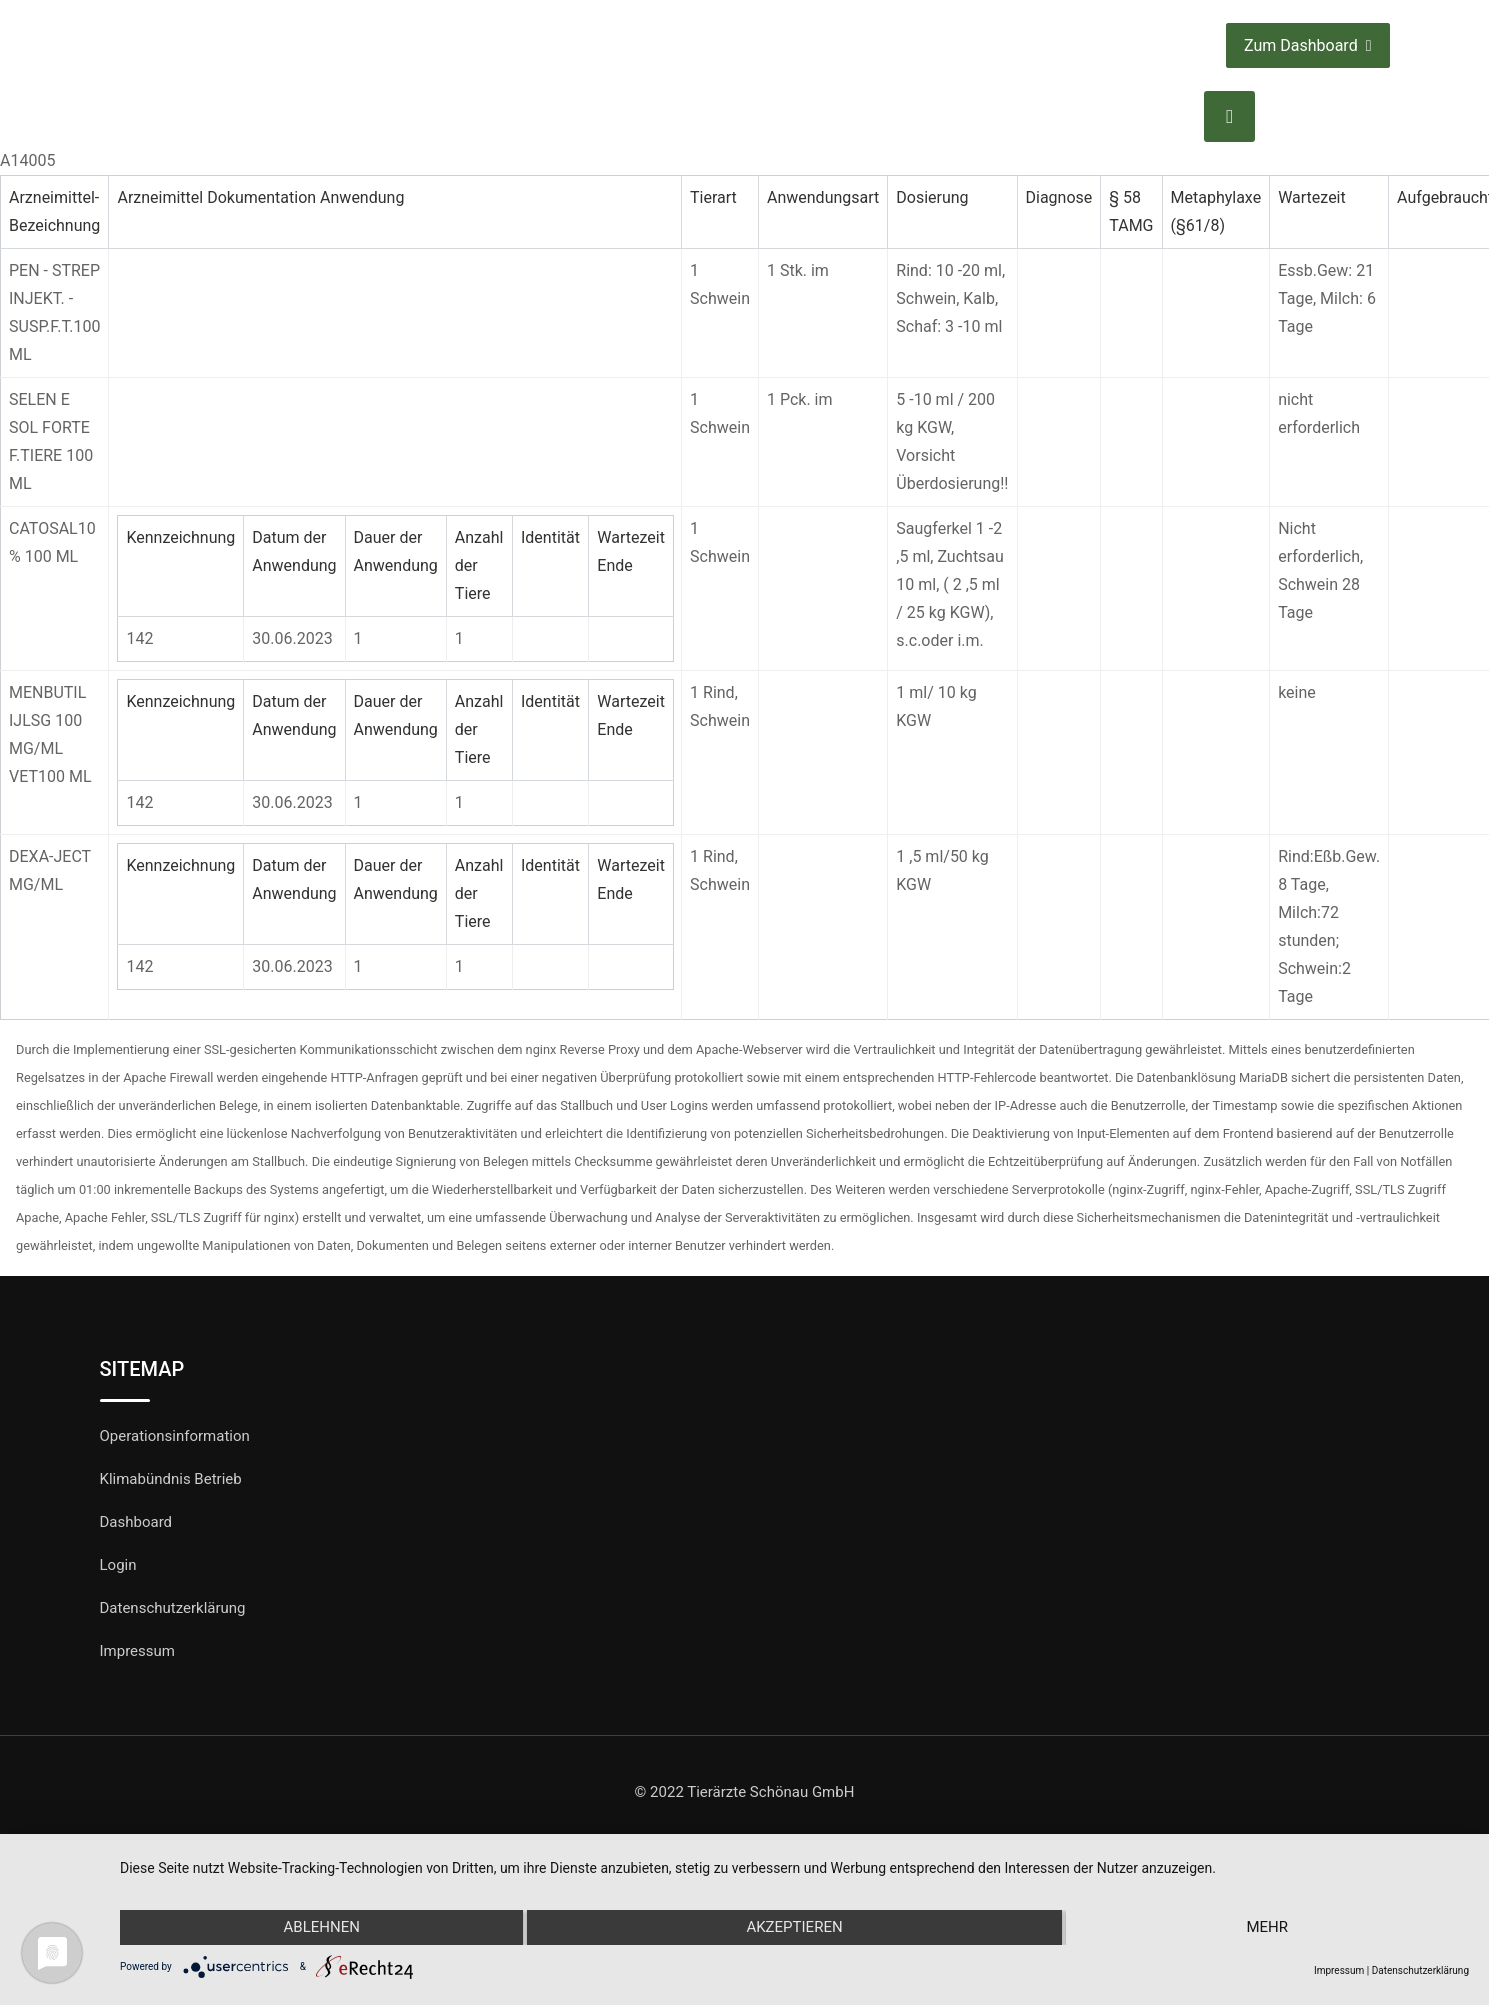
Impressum (137, 1651)
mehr (1268, 1928)
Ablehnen (321, 1928)
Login (118, 1565)
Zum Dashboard (1307, 45)
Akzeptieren (794, 1928)
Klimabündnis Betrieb (171, 1479)
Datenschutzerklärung (173, 1608)
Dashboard (136, 1522)
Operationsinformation (175, 1436)
